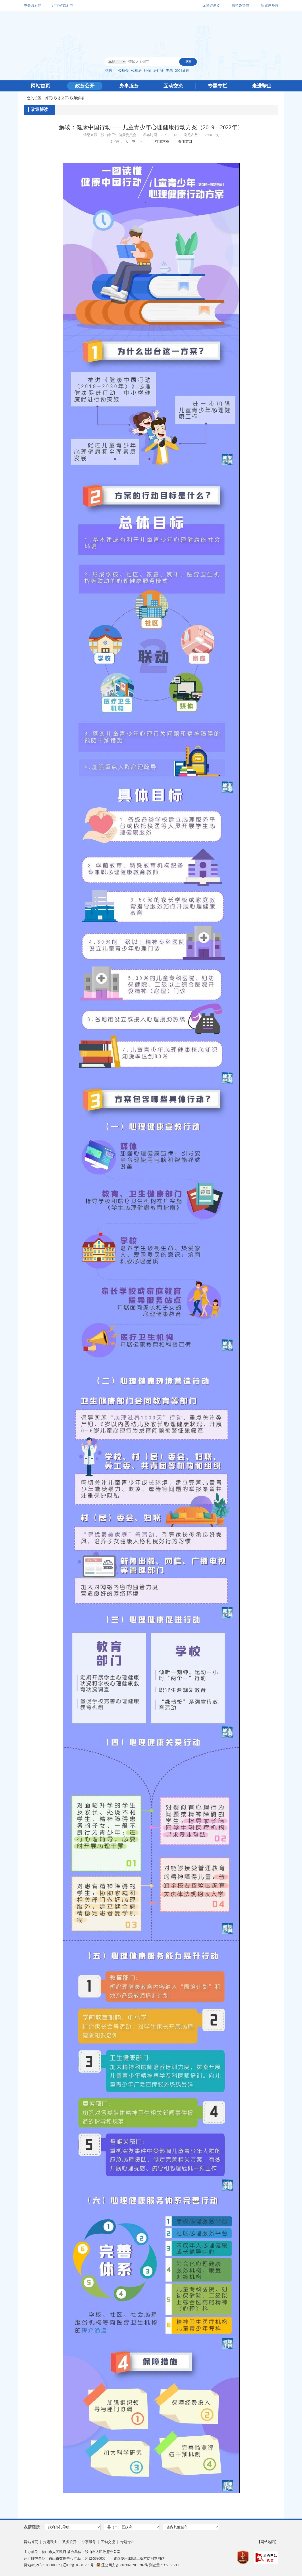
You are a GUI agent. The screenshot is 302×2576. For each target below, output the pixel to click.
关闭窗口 (185, 141)
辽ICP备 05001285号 (79, 2565)
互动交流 (173, 86)
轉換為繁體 (240, 5)
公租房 (136, 70)
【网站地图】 (267, 2542)
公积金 (123, 70)
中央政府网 (32, 5)
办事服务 (129, 86)
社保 (147, 70)
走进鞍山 (261, 86)
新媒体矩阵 (270, 5)
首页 (48, 98)
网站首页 (40, 86)
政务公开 (84, 86)
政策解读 (77, 98)
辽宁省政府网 (62, 5)
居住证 (158, 70)
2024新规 (182, 70)
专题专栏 (217, 86)
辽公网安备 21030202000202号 (122, 2565)
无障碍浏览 (211, 5)
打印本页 (162, 141)
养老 (169, 70)
